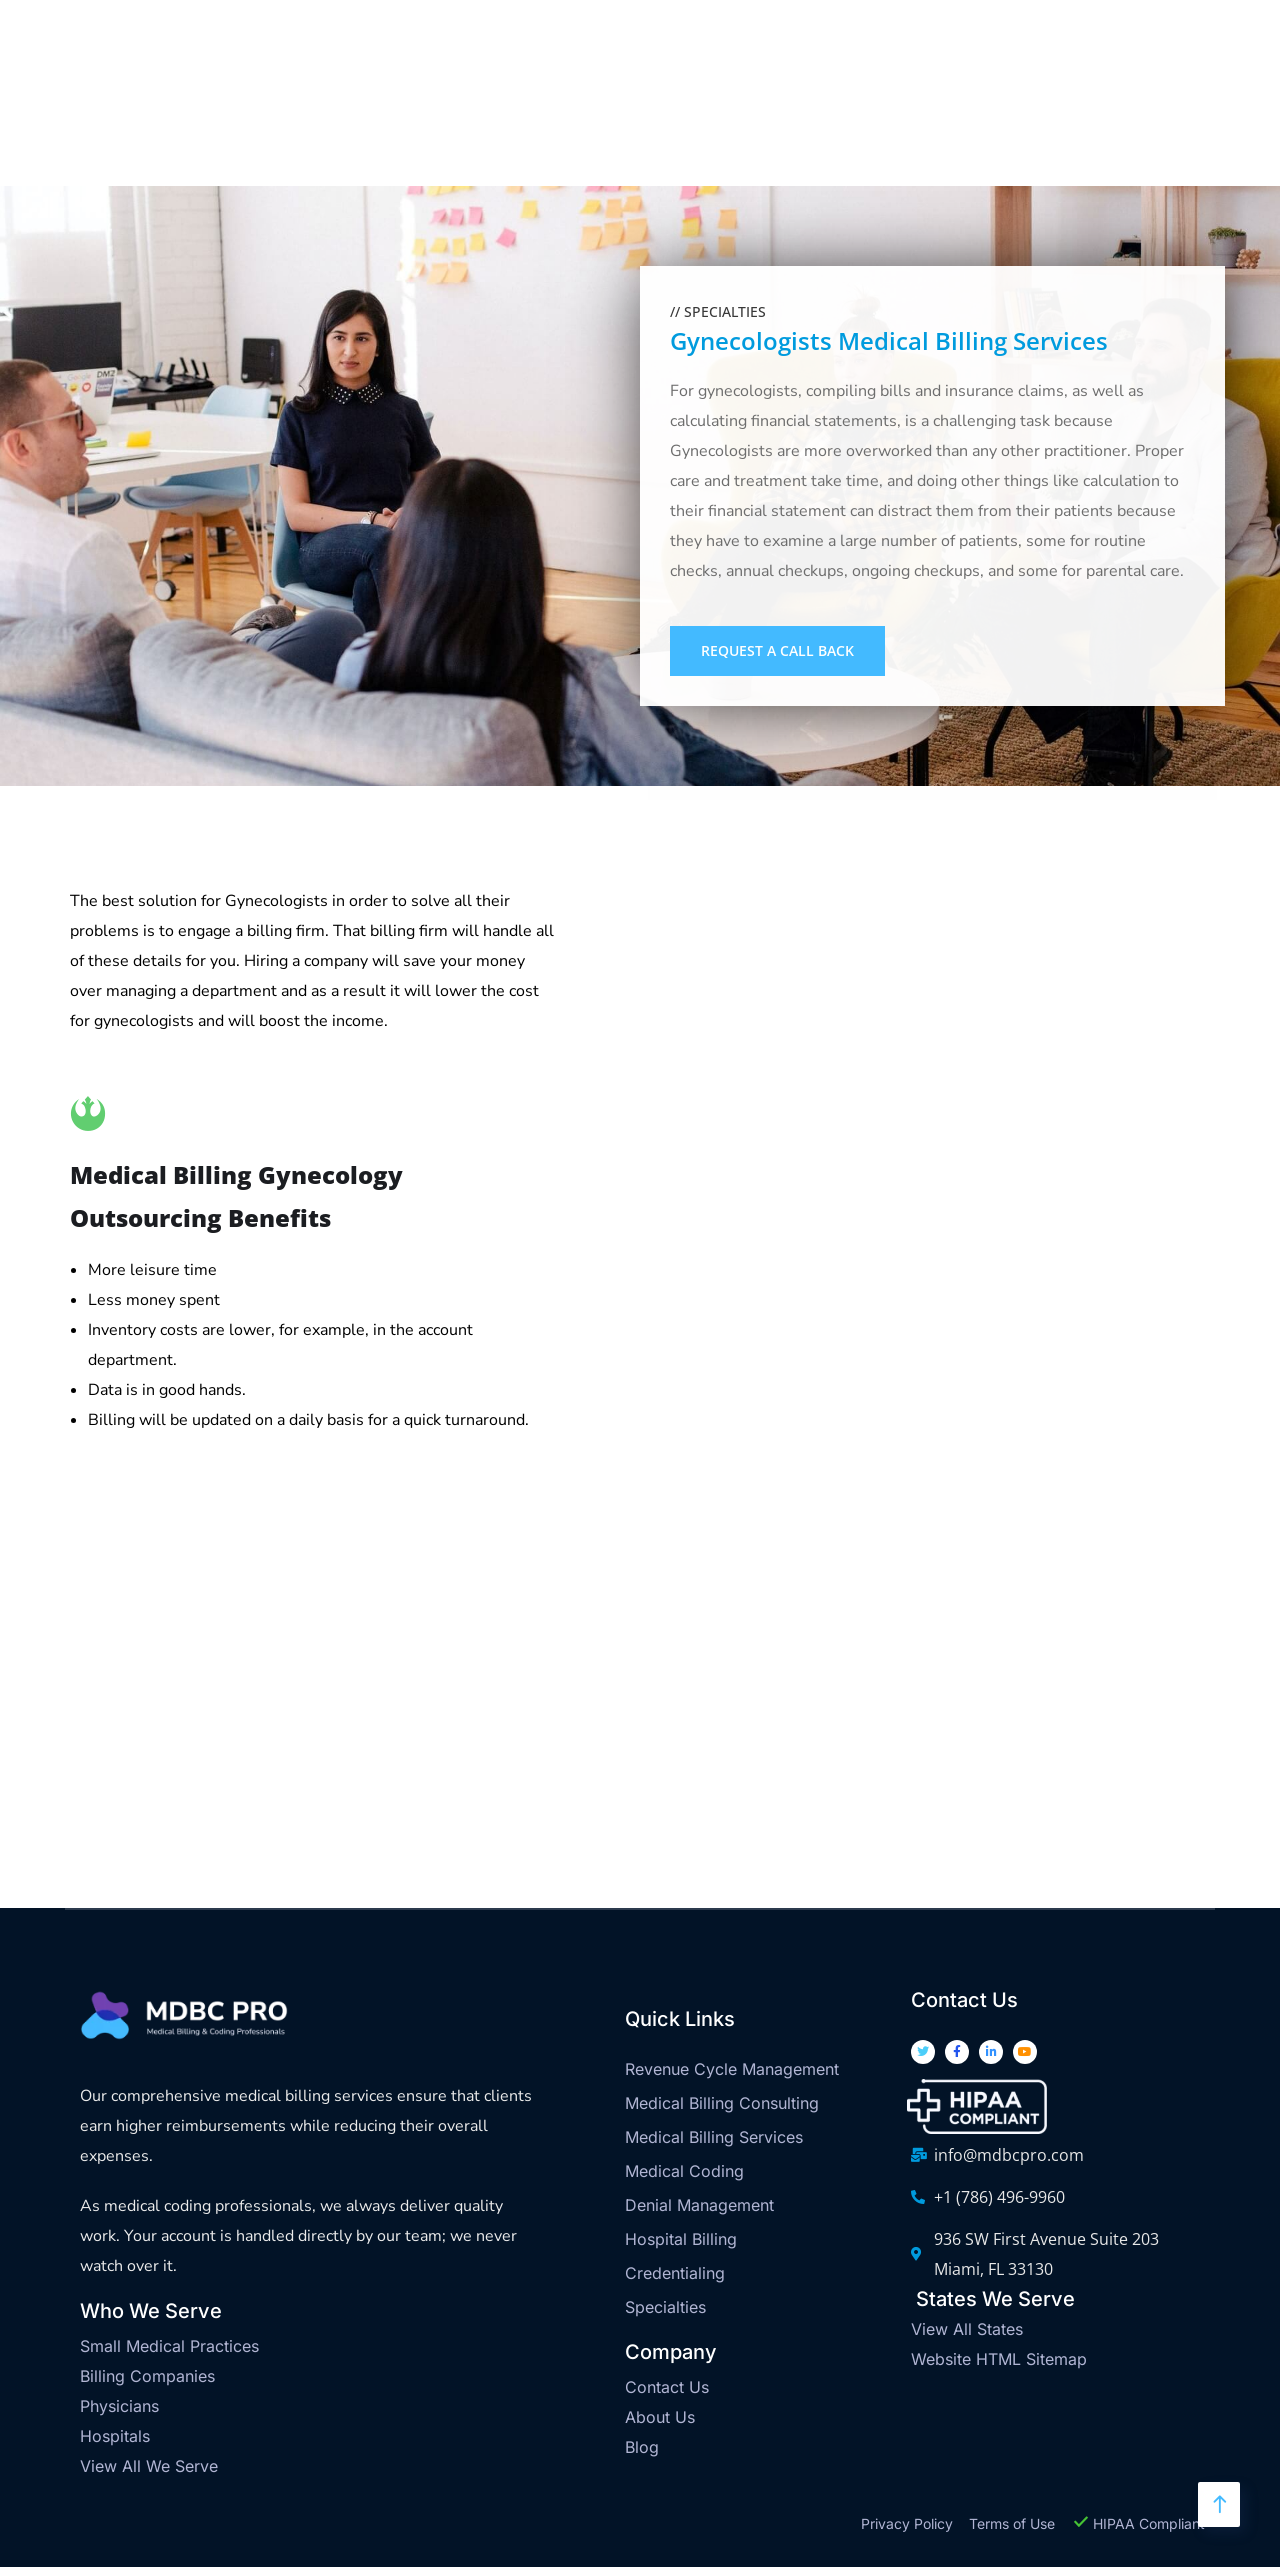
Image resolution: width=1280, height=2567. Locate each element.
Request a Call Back (777, 650)
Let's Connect (1180, 127)
